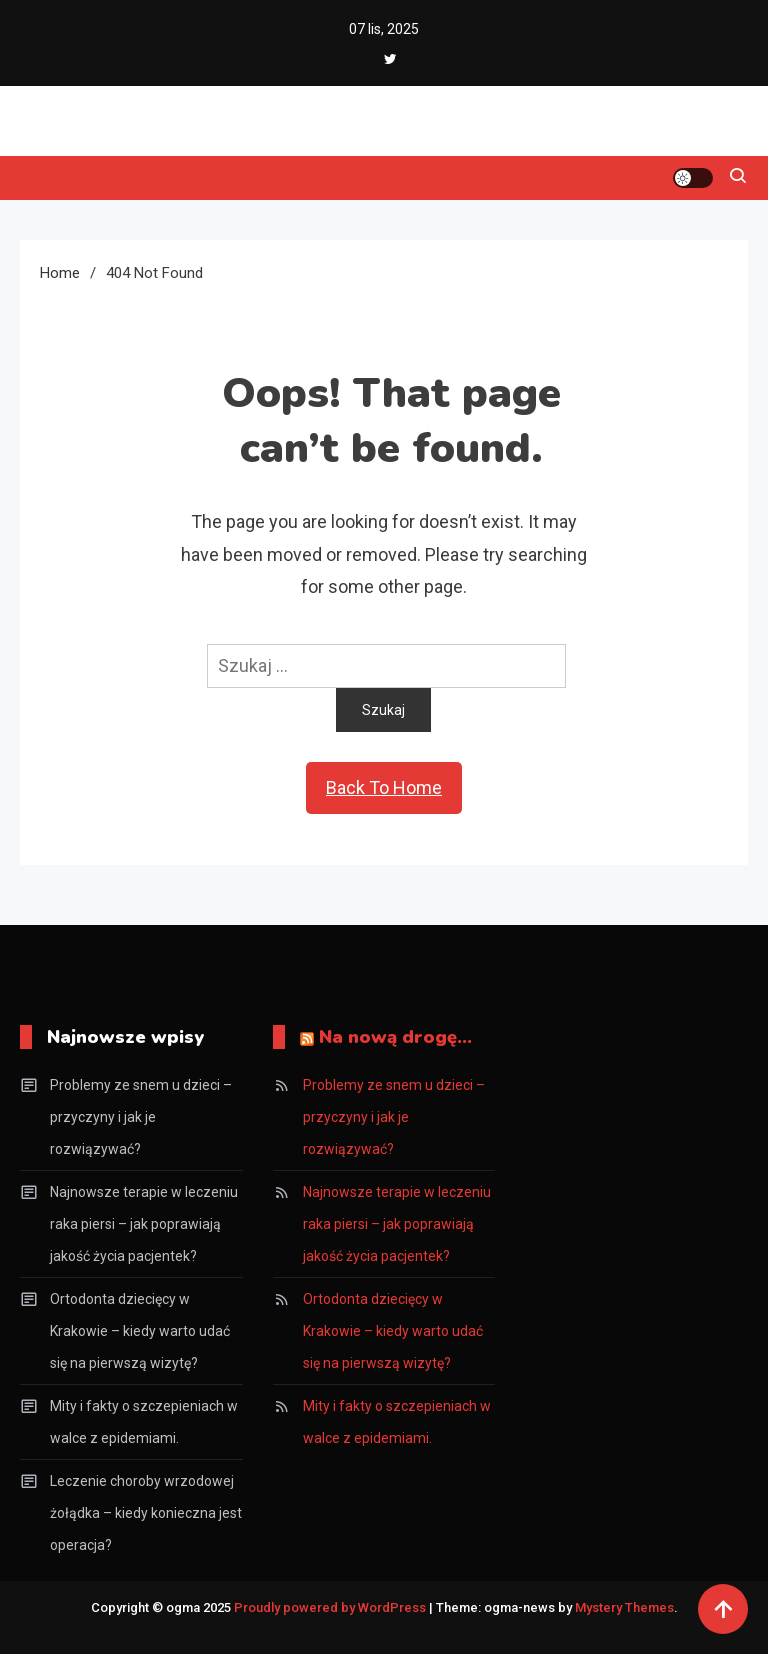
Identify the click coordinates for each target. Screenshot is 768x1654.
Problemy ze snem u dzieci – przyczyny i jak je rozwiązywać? (141, 1117)
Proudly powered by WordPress (331, 1607)
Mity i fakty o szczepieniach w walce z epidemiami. (144, 1422)
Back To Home (384, 787)
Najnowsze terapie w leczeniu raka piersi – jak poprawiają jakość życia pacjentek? (144, 1224)
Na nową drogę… (395, 1037)
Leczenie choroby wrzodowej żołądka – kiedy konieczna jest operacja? (146, 1513)
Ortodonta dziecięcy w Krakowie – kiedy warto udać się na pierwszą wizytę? (140, 1331)
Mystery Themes (624, 1607)
